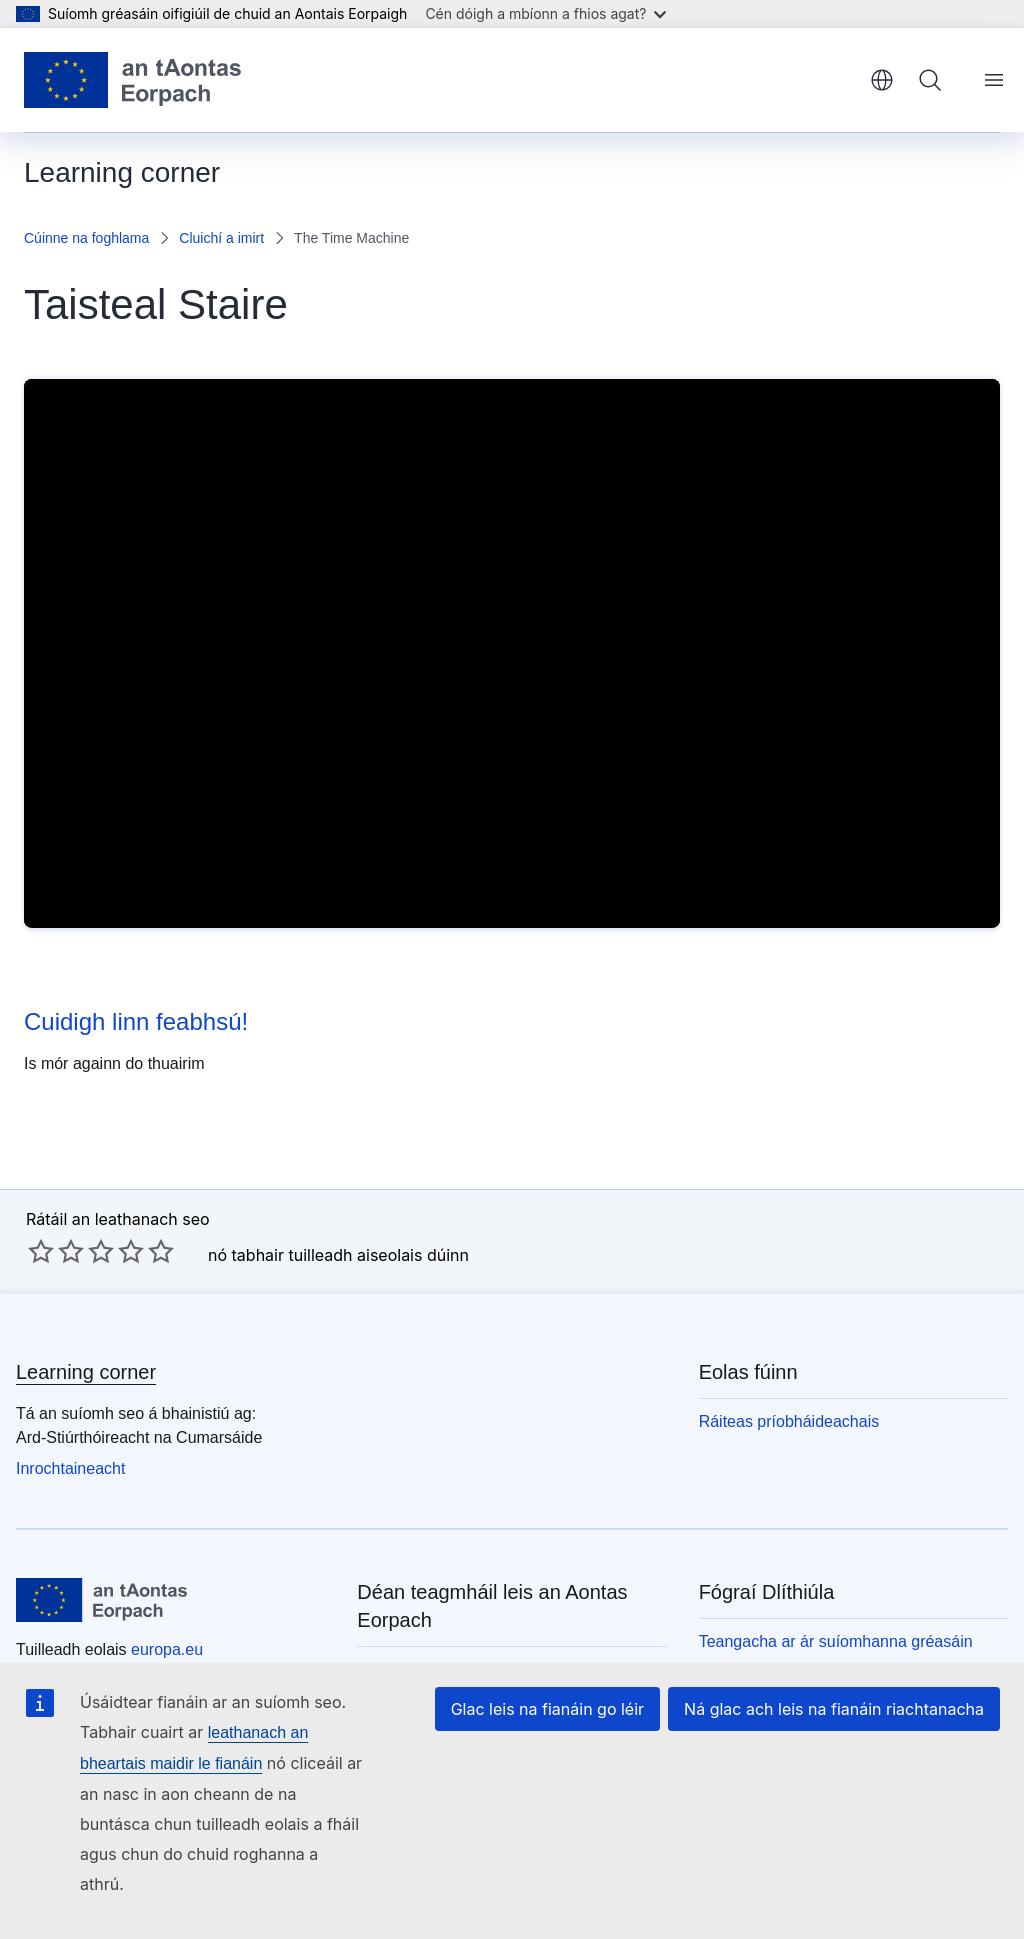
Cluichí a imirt (221, 238)
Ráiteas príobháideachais (789, 1360)
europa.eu (167, 1588)
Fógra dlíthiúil (747, 1640)
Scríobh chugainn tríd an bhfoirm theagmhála (473, 1679)
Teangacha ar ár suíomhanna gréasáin (836, 1580)
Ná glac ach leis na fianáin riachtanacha (842, 1738)
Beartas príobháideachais (789, 1610)
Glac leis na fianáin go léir (569, 1738)
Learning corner (86, 1311)
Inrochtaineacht (70, 1407)
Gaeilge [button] (882, 80)
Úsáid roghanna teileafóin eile (462, 1638)
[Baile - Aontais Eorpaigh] (132, 80)
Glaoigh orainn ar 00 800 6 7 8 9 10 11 (494, 1608)
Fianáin (725, 1670)
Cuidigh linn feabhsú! (136, 1021)
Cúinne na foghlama (86, 238)
